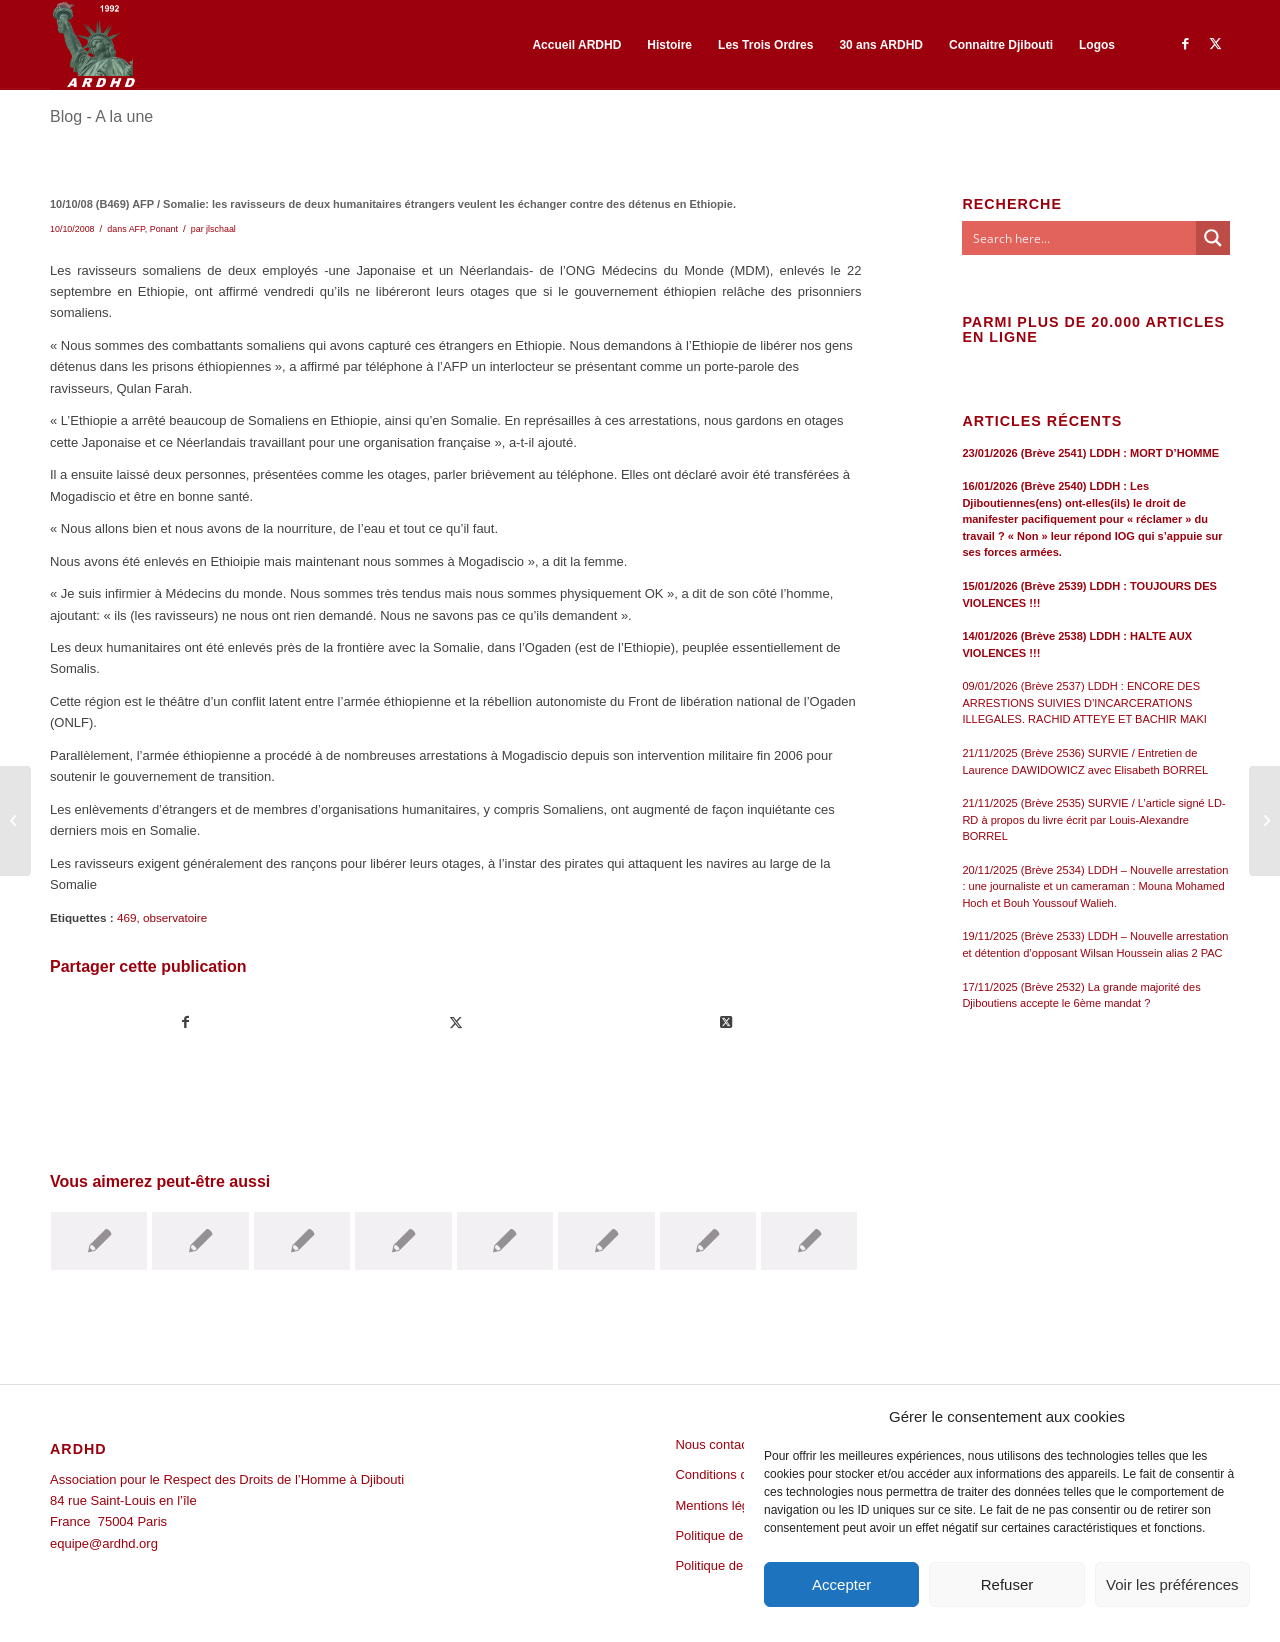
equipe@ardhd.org (104, 1543)
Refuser (1007, 1584)
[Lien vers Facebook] (1185, 44)
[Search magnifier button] (1213, 238)
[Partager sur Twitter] (456, 1022)
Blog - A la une (101, 116)
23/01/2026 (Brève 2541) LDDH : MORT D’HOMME (1090, 453)
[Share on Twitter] (726, 1022)
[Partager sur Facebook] (186, 1022)
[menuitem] (576, 45)
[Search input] (1080, 238)
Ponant (164, 229)
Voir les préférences (1172, 1584)
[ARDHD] (93, 45)
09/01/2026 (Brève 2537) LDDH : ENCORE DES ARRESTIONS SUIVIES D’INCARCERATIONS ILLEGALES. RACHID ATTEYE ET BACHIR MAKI (1084, 702)
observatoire (175, 917)
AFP (137, 229)
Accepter (841, 1584)
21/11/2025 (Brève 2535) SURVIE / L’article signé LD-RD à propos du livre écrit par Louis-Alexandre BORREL (1093, 819)
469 (127, 917)
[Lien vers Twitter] (1215, 44)
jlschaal (221, 229)
